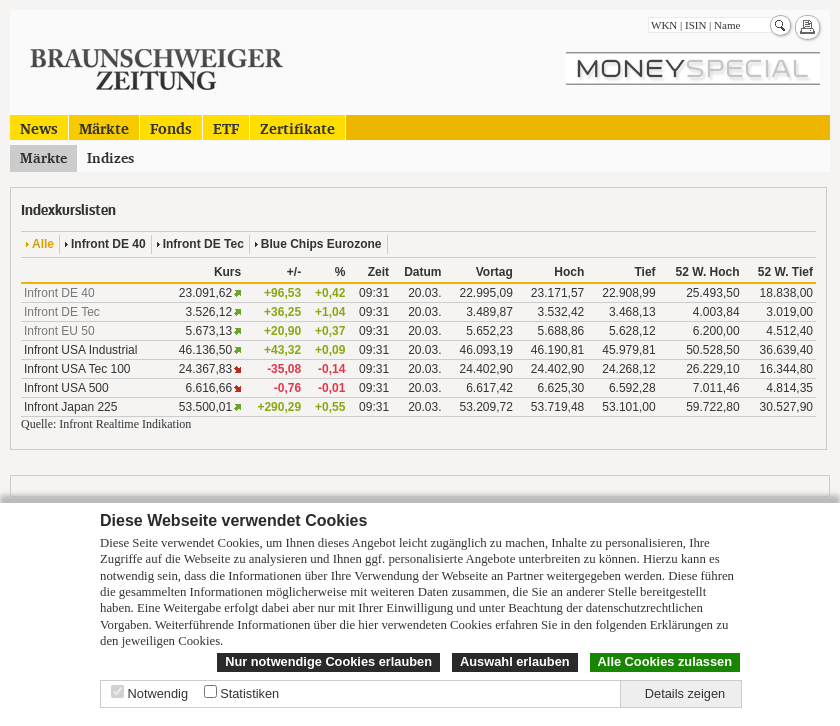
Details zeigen (685, 693)
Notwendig (158, 693)
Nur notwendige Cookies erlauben (328, 661)
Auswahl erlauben (515, 661)
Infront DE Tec (203, 244)
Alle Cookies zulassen (665, 661)
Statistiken (249, 693)
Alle (43, 244)
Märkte (104, 127)
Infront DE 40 (108, 244)
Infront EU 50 (59, 331)
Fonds (171, 127)
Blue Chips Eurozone (321, 244)
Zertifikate (297, 127)
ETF (226, 127)
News (39, 127)
